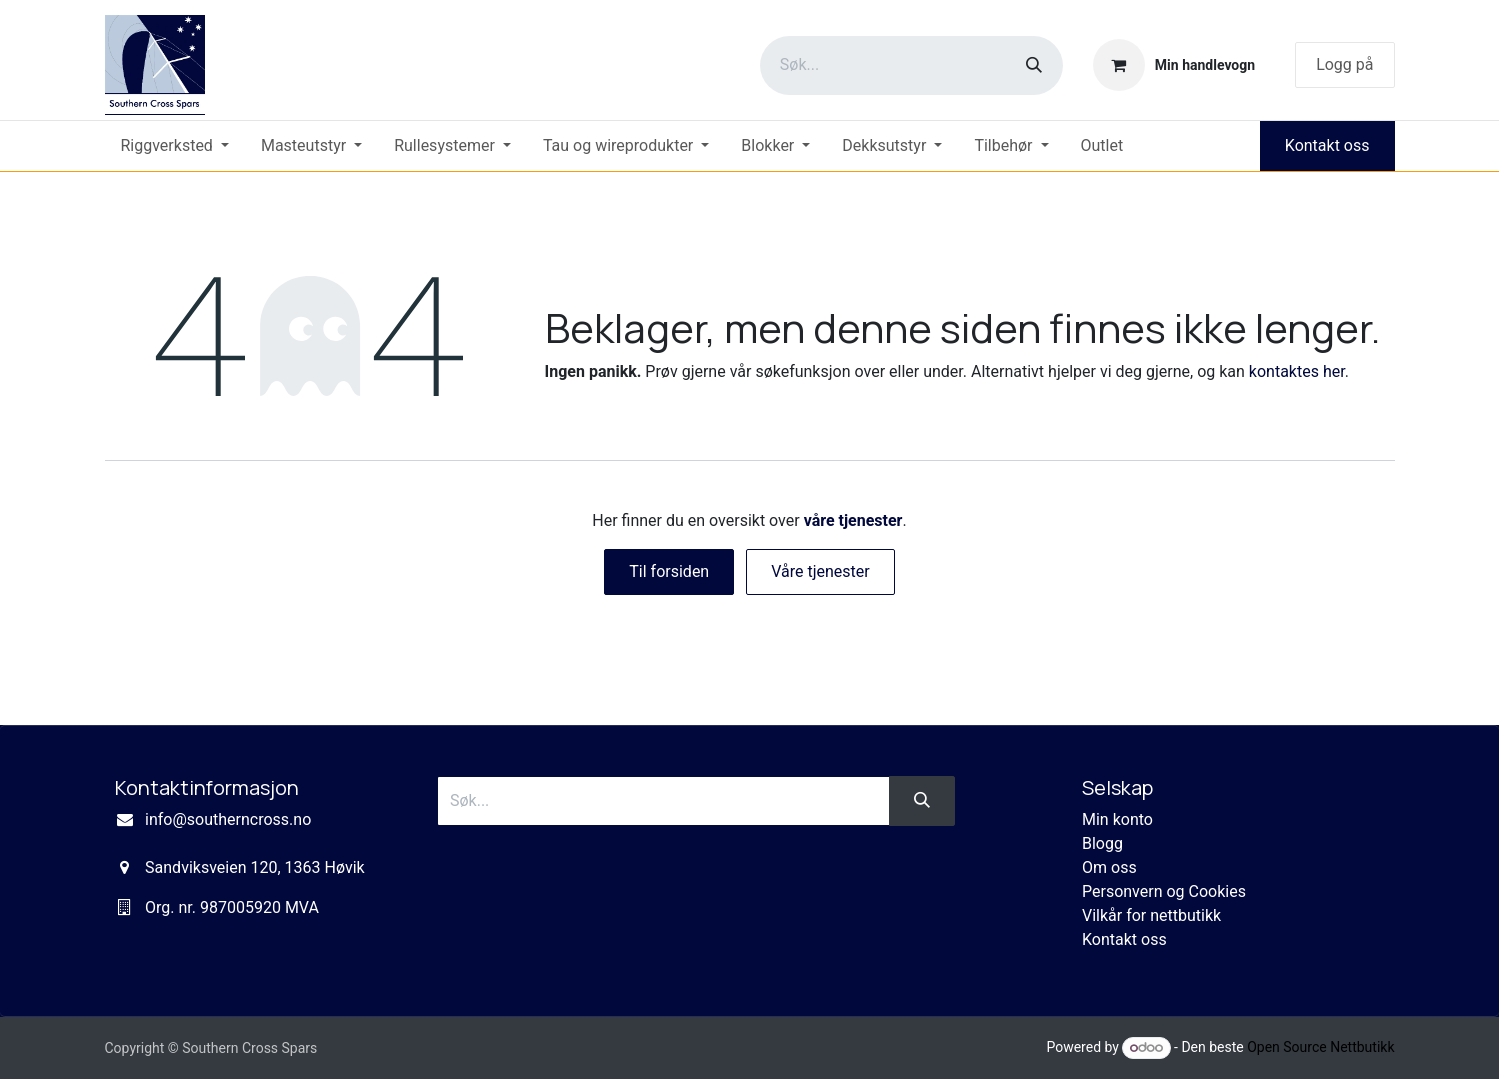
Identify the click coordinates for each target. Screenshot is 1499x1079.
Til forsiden (669, 571)
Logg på (1344, 64)
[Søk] (1034, 65)
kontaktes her (1297, 371)
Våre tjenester (820, 571)
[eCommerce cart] (1174, 65)
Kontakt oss (1327, 145)
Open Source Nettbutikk (1320, 1047)
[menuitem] (175, 146)
